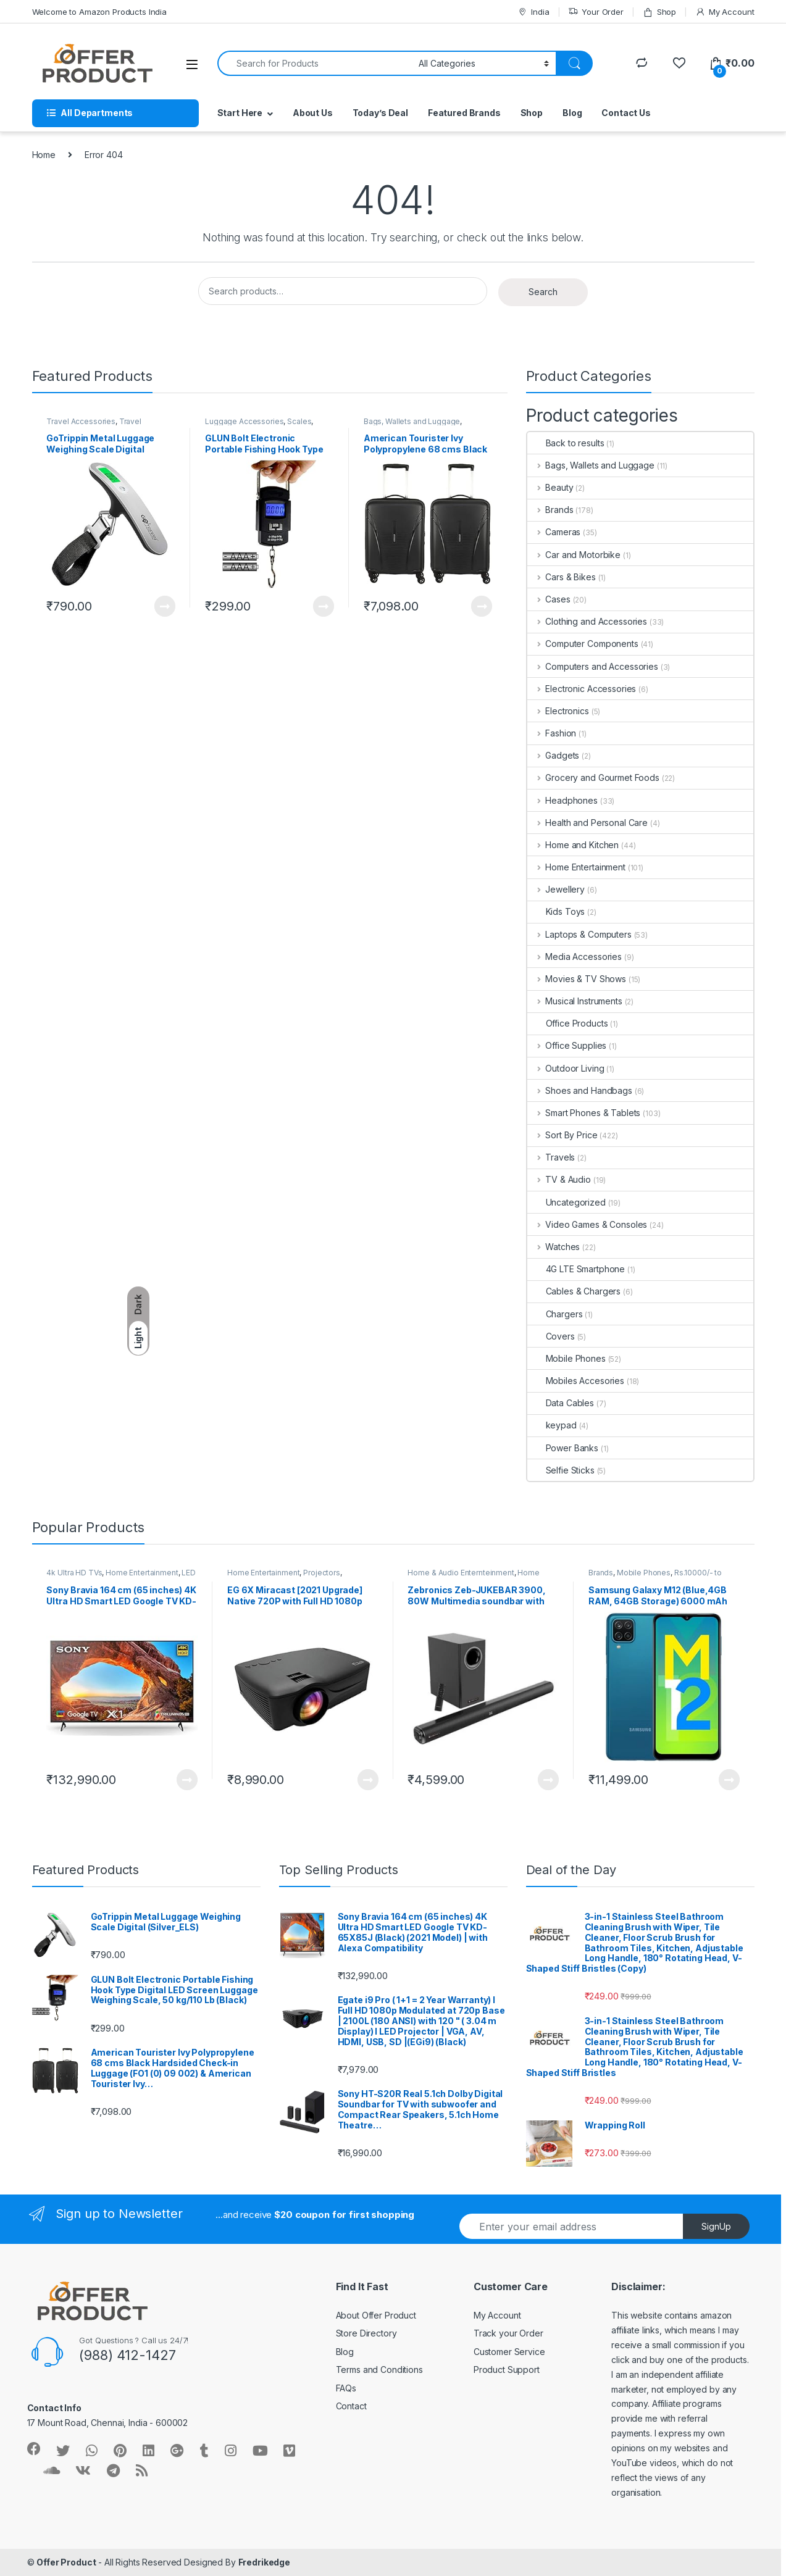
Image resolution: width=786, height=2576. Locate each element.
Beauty (550, 487)
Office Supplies (567, 1045)
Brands (550, 509)
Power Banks (562, 1448)
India (533, 12)
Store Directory (366, 2333)
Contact (351, 2406)
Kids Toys (556, 911)
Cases (549, 599)
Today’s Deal (380, 112)
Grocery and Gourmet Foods (593, 777)
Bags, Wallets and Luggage (412, 421)
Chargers (555, 1314)
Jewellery (556, 889)
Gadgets (553, 755)
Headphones (562, 800)
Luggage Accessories (244, 421)
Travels (551, 1157)
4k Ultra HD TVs (74, 1572)
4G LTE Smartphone (576, 1269)
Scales (299, 421)
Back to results (565, 443)
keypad (552, 1425)
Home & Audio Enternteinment (461, 1572)
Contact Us (626, 112)
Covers (551, 1336)
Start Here (240, 112)
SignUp (716, 2226)
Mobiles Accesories (575, 1380)
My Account (724, 12)
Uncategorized (566, 1202)
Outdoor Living (565, 1068)
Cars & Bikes (561, 577)
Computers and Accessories (592, 666)
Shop (659, 12)
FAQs (346, 2388)
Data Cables (560, 1403)
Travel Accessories (80, 421)
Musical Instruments (574, 1001)
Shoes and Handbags (579, 1090)
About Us (313, 112)
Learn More (164, 606)
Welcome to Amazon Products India (99, 12)
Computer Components (582, 643)
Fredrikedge (264, 2562)
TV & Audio (559, 1179)
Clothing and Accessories (587, 621)
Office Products (567, 1023)
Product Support (507, 2369)
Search (543, 291)
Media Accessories (574, 956)
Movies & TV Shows (576, 978)
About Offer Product (376, 2315)
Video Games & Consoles (587, 1224)
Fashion (552, 733)
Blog (572, 112)
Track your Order (508, 2333)
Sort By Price (562, 1135)
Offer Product (66, 2562)
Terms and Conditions (379, 2369)
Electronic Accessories (582, 688)
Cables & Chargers (574, 1291)
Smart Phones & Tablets (584, 1112)
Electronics (558, 711)
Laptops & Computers (579, 934)
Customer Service (509, 2351)
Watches (553, 1246)
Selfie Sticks (561, 1470)
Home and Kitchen (573, 845)
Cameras (554, 532)
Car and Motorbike (574, 554)
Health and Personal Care (587, 822)
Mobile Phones (566, 1358)
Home (44, 154)
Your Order (595, 12)
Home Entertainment (576, 867)
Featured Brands (464, 112)
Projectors (321, 1572)
